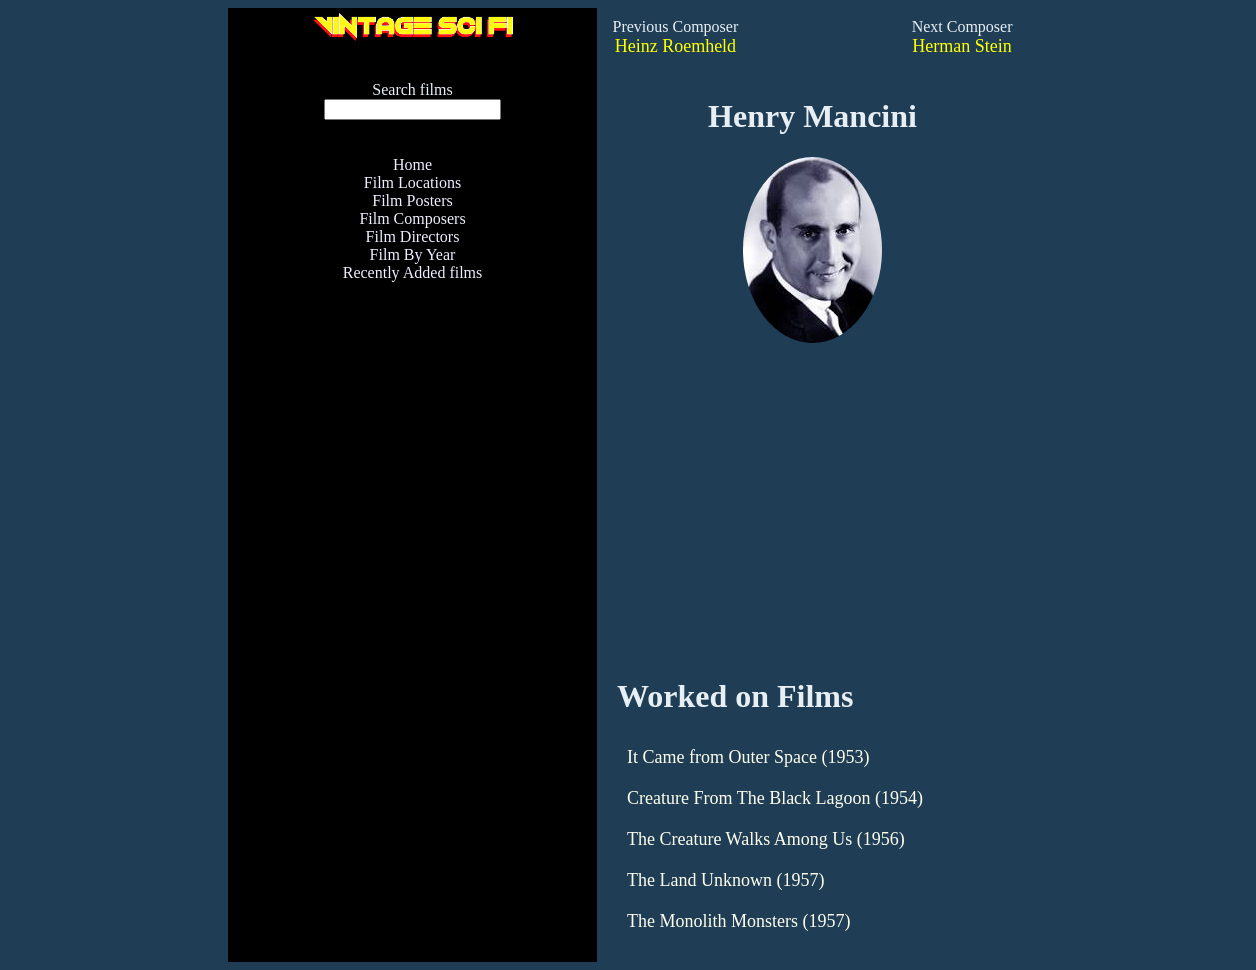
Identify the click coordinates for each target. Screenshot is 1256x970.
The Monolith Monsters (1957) (738, 921)
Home (412, 164)
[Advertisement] (413, 520)
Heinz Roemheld (675, 46)
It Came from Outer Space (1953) (748, 757)
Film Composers (412, 218)
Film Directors (413, 236)
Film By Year (413, 254)
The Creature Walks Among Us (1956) (766, 839)
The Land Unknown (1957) (725, 880)
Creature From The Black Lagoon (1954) (775, 798)
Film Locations (412, 182)
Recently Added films (413, 272)
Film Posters (412, 200)
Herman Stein (961, 46)
